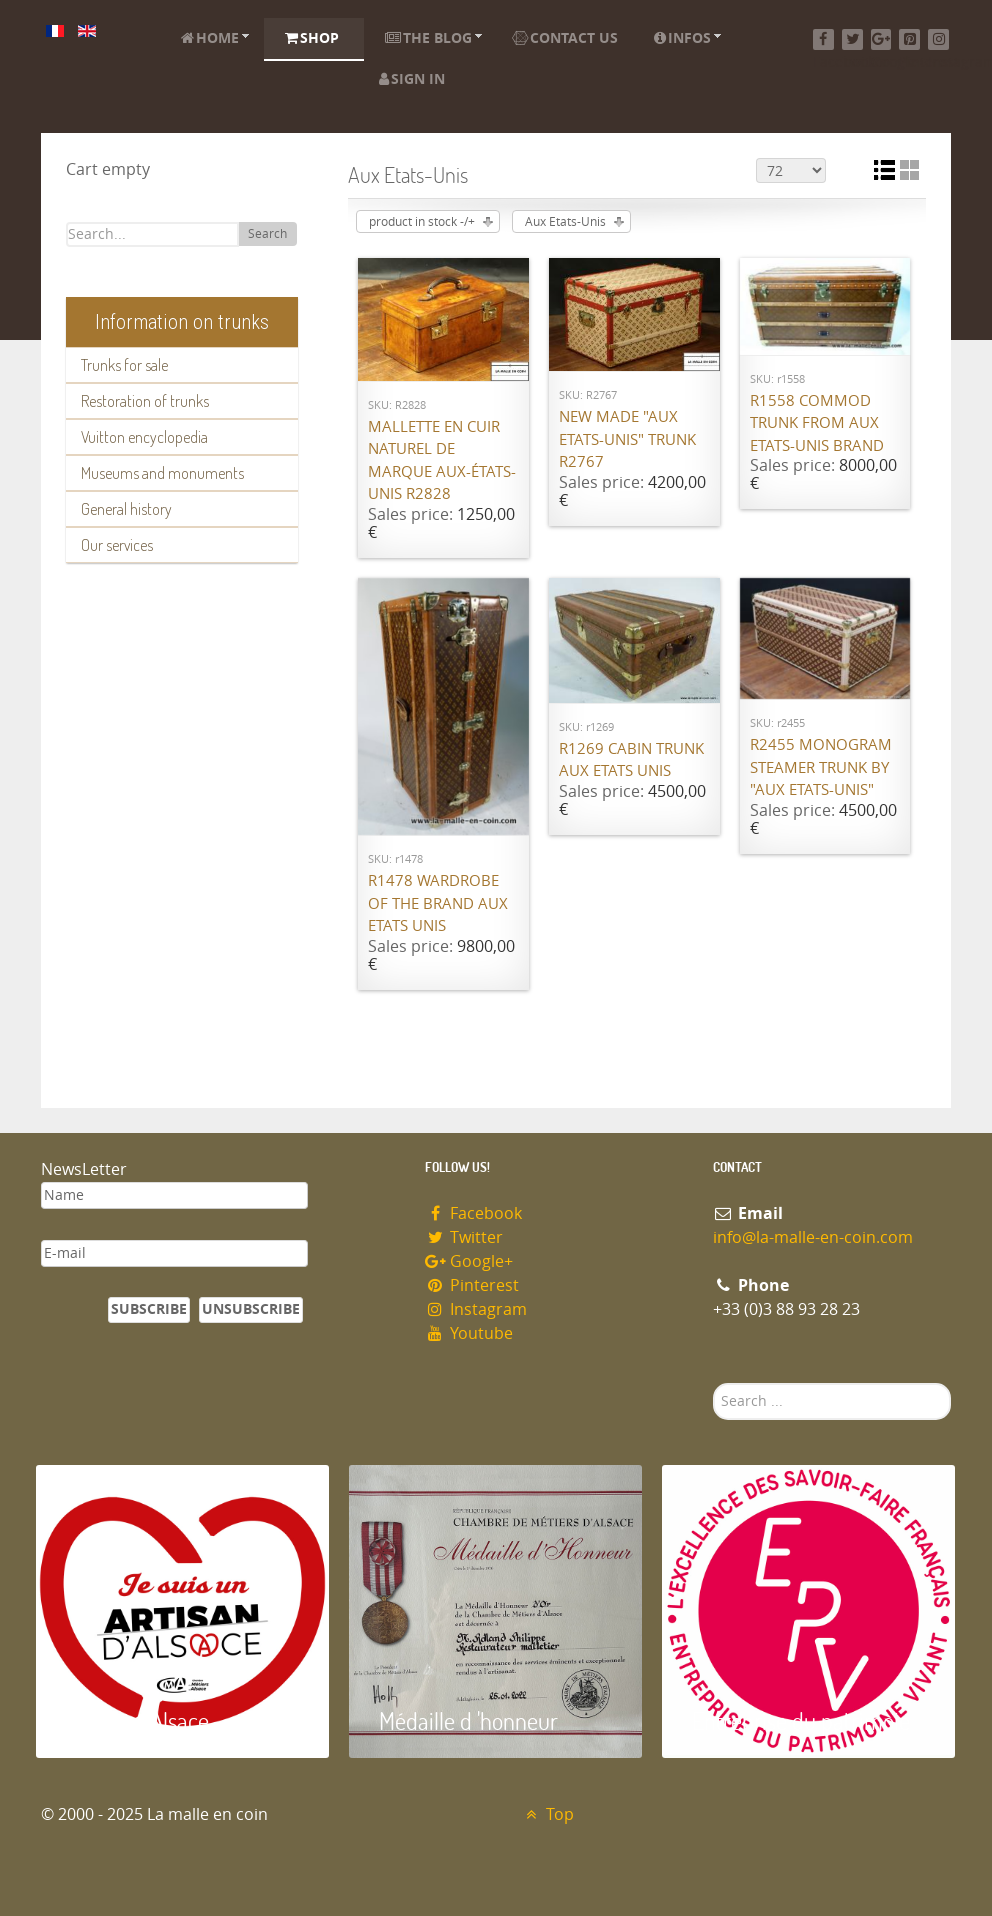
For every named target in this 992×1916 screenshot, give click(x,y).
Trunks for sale (124, 365)
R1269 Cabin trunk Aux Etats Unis (631, 760)
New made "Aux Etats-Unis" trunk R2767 (627, 439)
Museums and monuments (162, 473)
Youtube (469, 1333)
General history (126, 509)
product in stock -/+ (422, 222)
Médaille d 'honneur (468, 1720)
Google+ (469, 1261)
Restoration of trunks (145, 401)
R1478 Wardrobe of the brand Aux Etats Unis (438, 903)
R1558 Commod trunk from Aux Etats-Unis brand (817, 423)
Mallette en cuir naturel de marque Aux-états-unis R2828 (442, 461)
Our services (117, 545)
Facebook (473, 1213)
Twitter (464, 1237)
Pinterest (472, 1285)
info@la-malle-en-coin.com (813, 1237)
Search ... (713, 1383)
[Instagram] (938, 39)
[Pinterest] (909, 39)
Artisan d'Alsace (137, 1720)
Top (547, 1814)
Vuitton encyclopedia (144, 437)
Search (267, 234)
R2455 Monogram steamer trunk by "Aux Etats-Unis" (821, 767)
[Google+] (881, 39)
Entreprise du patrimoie (801, 1720)
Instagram (476, 1309)
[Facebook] (823, 39)
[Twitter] (852, 39)
